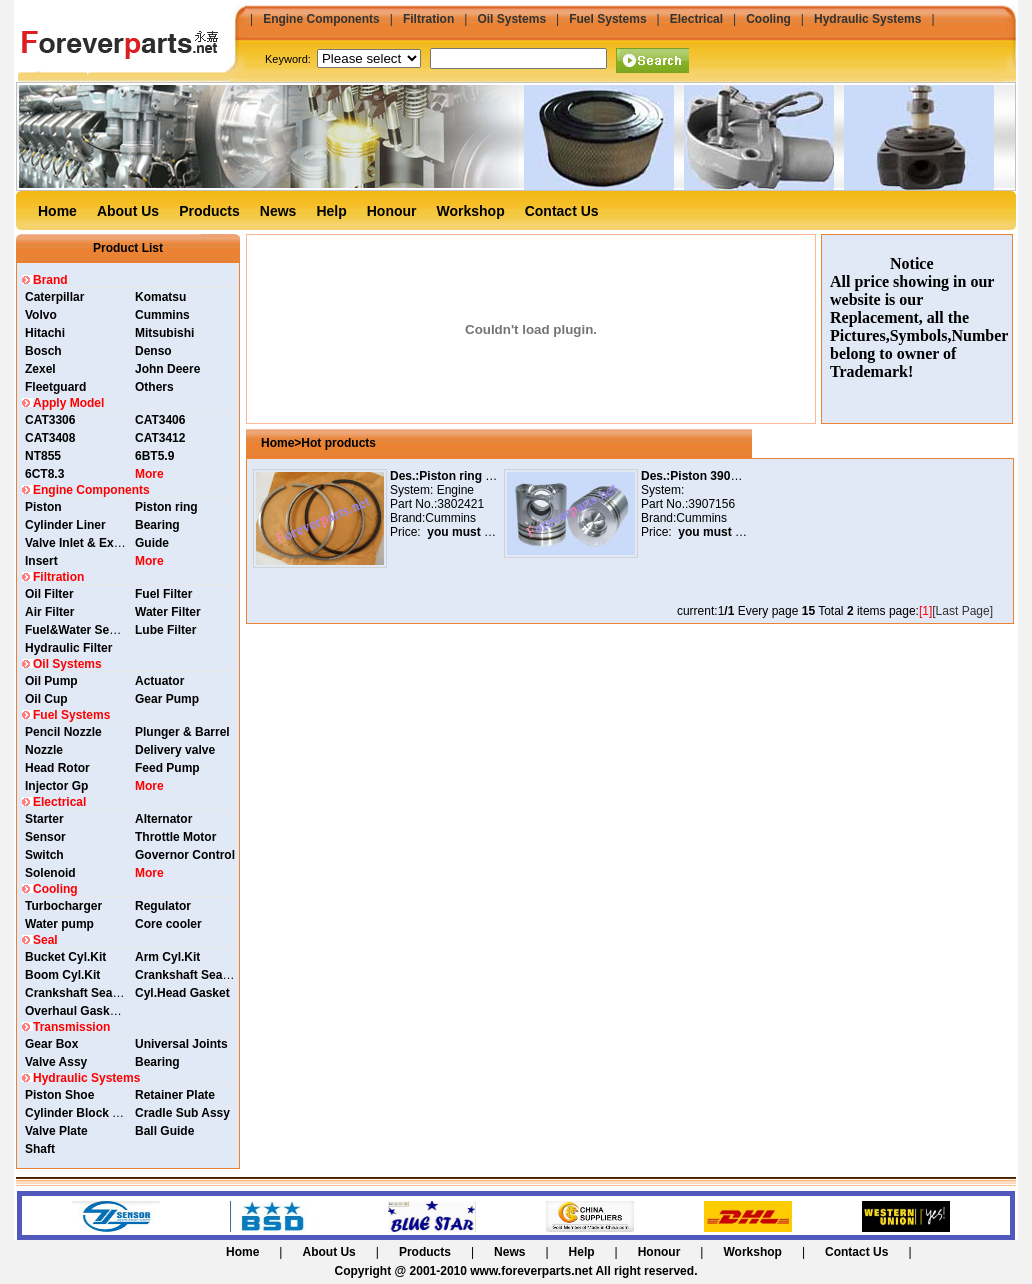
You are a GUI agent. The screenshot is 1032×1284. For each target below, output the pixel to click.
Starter (44, 819)
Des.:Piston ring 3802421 (461, 476)
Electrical (696, 19)
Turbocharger (63, 906)
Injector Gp (56, 786)
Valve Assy (56, 1062)
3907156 (711, 504)
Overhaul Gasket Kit (82, 1011)
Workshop (471, 211)
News (278, 211)
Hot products (338, 443)
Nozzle (44, 750)
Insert (41, 561)
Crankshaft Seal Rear (195, 975)
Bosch (43, 351)
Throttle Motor (175, 837)
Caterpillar (54, 297)
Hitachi (45, 333)
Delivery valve (175, 750)
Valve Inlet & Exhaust (85, 543)
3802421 (460, 504)
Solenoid (50, 873)
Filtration (428, 19)
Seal (45, 940)
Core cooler (168, 924)
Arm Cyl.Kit (167, 957)
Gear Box (51, 1044)
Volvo (41, 315)
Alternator (163, 819)
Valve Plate (56, 1131)
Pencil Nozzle (63, 732)
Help (331, 211)
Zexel (40, 369)
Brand (50, 280)
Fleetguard (55, 387)
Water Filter (168, 612)
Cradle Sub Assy (182, 1113)
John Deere (167, 369)
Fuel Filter (163, 594)
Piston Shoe (59, 1095)
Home (57, 211)
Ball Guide (164, 1131)
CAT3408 (50, 438)
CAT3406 (160, 420)
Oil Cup (46, 699)
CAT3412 (160, 438)
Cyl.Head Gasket (182, 993)
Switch (44, 855)
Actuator (159, 681)
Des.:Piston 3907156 (699, 476)
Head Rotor (57, 768)
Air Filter (49, 612)
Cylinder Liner (65, 525)
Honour (392, 211)
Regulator (163, 906)
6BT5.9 (154, 456)
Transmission (71, 1027)
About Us (128, 211)
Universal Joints (181, 1044)
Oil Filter (49, 594)
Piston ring (166, 507)
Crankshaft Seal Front (87, 993)
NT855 (43, 456)
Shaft (40, 1149)
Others (154, 387)
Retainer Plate (175, 1095)
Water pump (59, 924)
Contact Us (562, 211)
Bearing (157, 525)
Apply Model (68, 403)
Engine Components (321, 19)
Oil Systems (511, 19)
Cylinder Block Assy (83, 1113)
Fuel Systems (607, 19)
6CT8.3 (44, 474)
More (149, 474)
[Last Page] (962, 611)
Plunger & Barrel (182, 732)
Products (209, 211)
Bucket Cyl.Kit (65, 957)
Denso (153, 351)
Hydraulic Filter (68, 648)
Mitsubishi (164, 333)
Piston (43, 507)
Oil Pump (51, 681)
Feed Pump (167, 768)
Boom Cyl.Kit (62, 975)
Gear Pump (167, 699)
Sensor (45, 837)
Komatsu (160, 297)
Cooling (768, 19)
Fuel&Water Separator (88, 630)
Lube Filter (165, 630)
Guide (152, 543)
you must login (467, 532)
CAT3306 (50, 420)
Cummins (162, 315)
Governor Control (185, 855)
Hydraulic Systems (867, 19)
